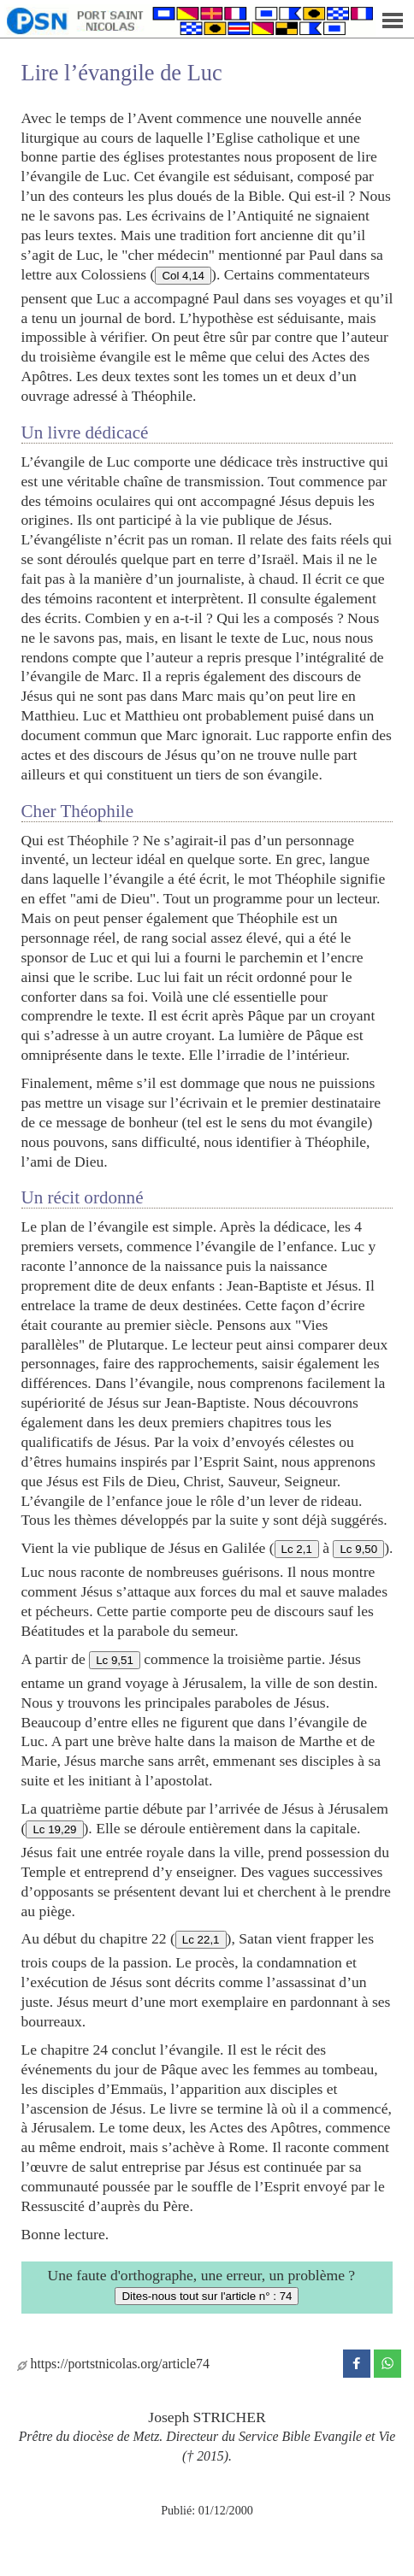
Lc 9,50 (358, 1549)
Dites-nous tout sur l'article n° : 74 (206, 2296)
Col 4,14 (183, 275)
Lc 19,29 (54, 1829)
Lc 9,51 (114, 1660)
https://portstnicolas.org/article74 (113, 2363)
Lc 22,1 (201, 1939)
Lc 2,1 (296, 1549)
